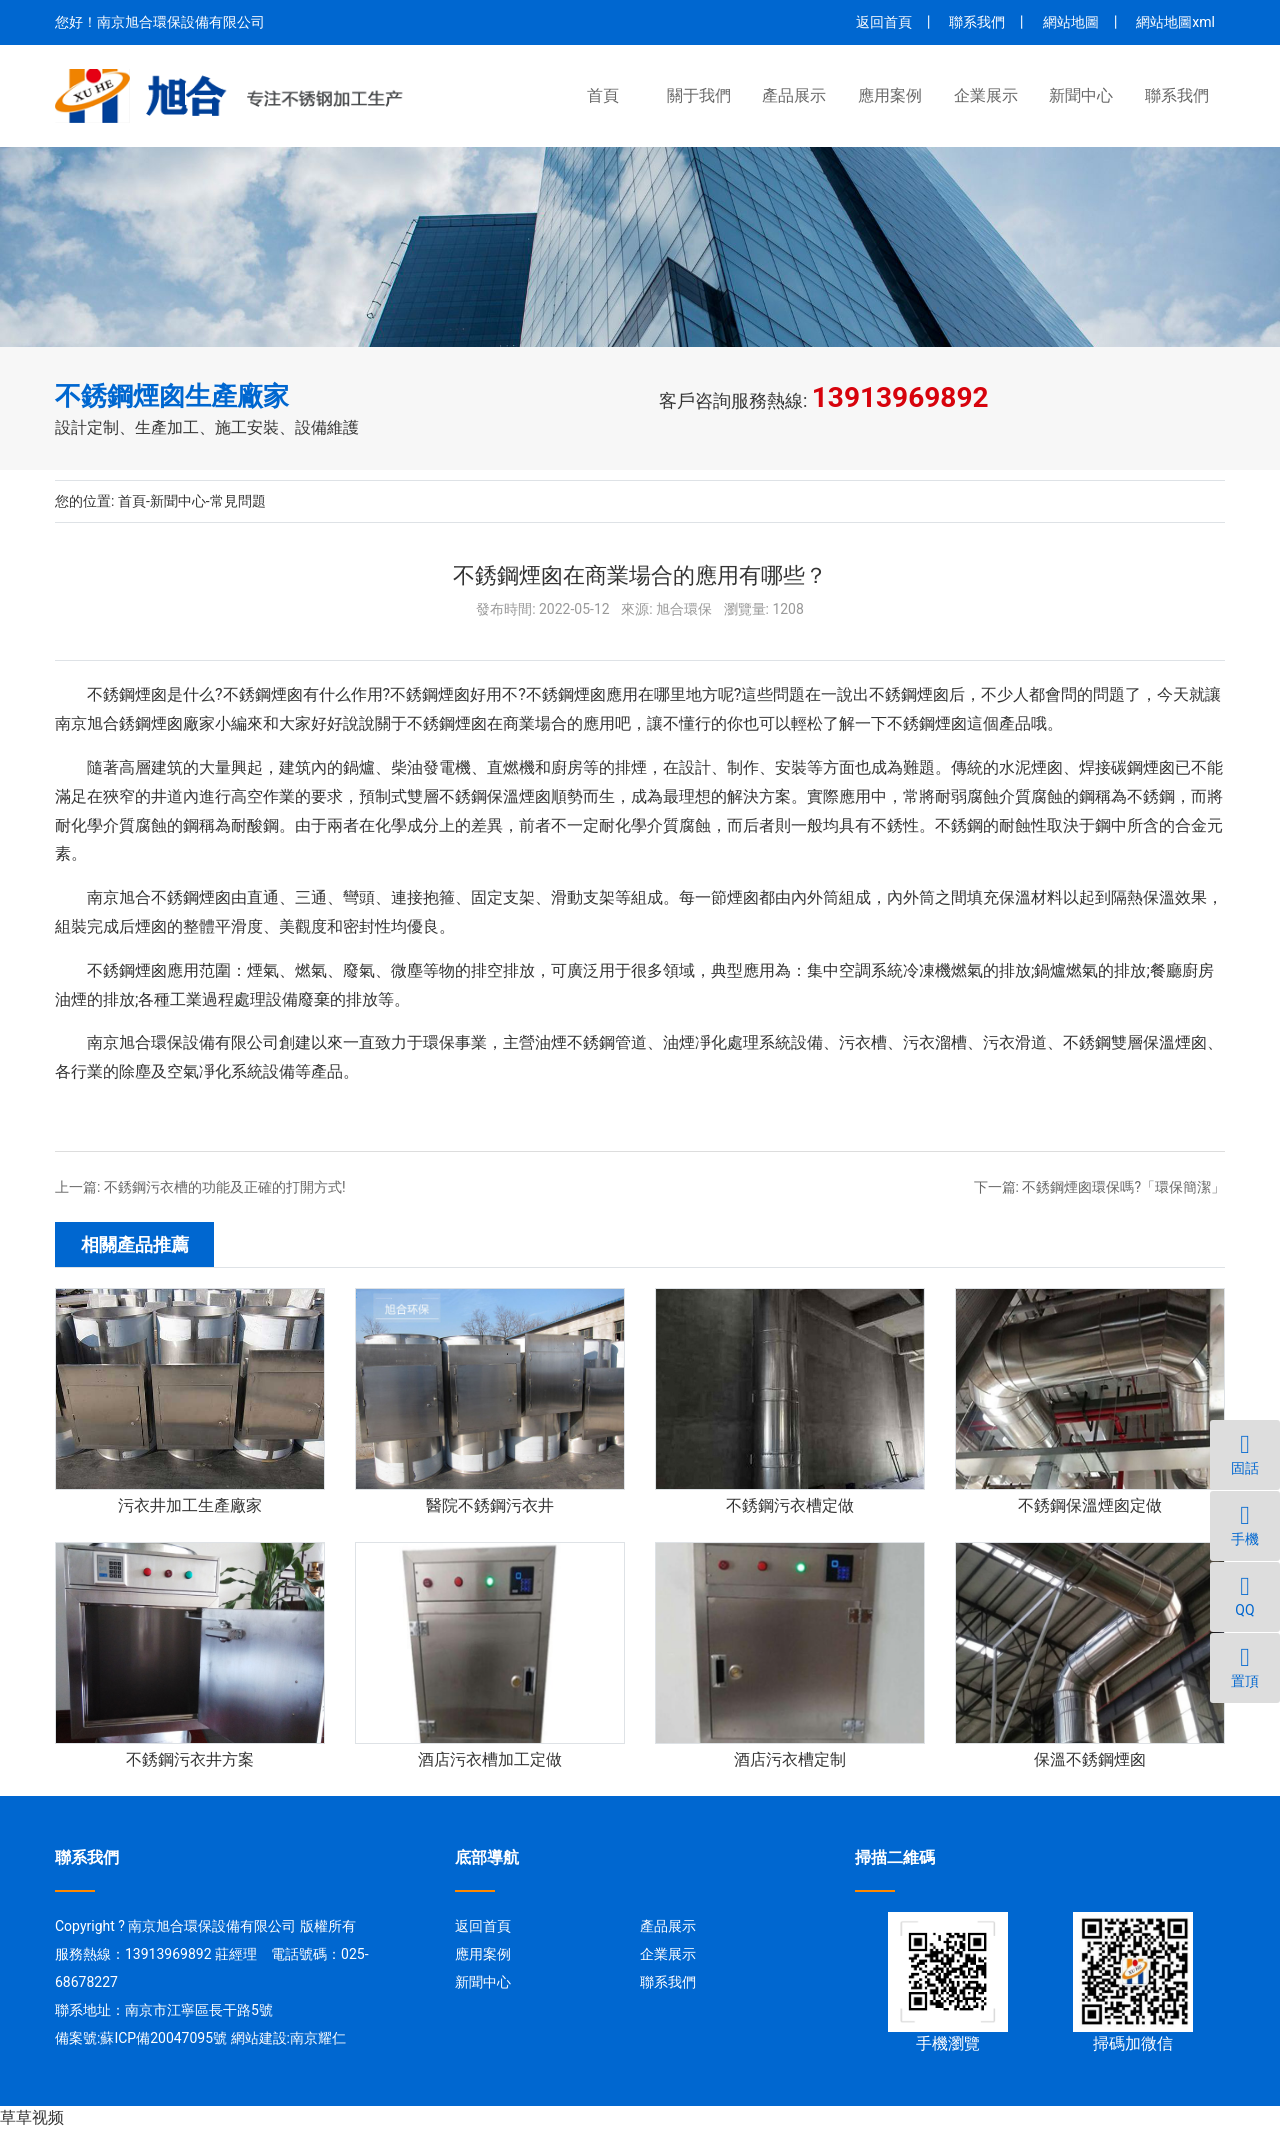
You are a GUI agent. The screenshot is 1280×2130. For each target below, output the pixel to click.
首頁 (603, 95)
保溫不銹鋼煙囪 (1090, 1759)
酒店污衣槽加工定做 (490, 1759)
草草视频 (32, 2117)
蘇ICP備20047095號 (163, 2038)
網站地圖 (1071, 22)
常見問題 (238, 501)
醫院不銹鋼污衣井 (490, 1505)
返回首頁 (884, 22)
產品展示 (794, 95)
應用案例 (890, 95)
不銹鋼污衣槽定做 (790, 1505)
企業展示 (986, 95)
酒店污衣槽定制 (790, 1759)
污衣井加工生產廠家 (190, 1505)
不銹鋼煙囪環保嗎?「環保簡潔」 (1123, 1187)
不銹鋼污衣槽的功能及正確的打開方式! (225, 1187)
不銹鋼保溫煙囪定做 (1090, 1505)
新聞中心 (1081, 95)
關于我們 (699, 95)
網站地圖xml (1175, 22)
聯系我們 (977, 22)
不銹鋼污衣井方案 (190, 1759)
